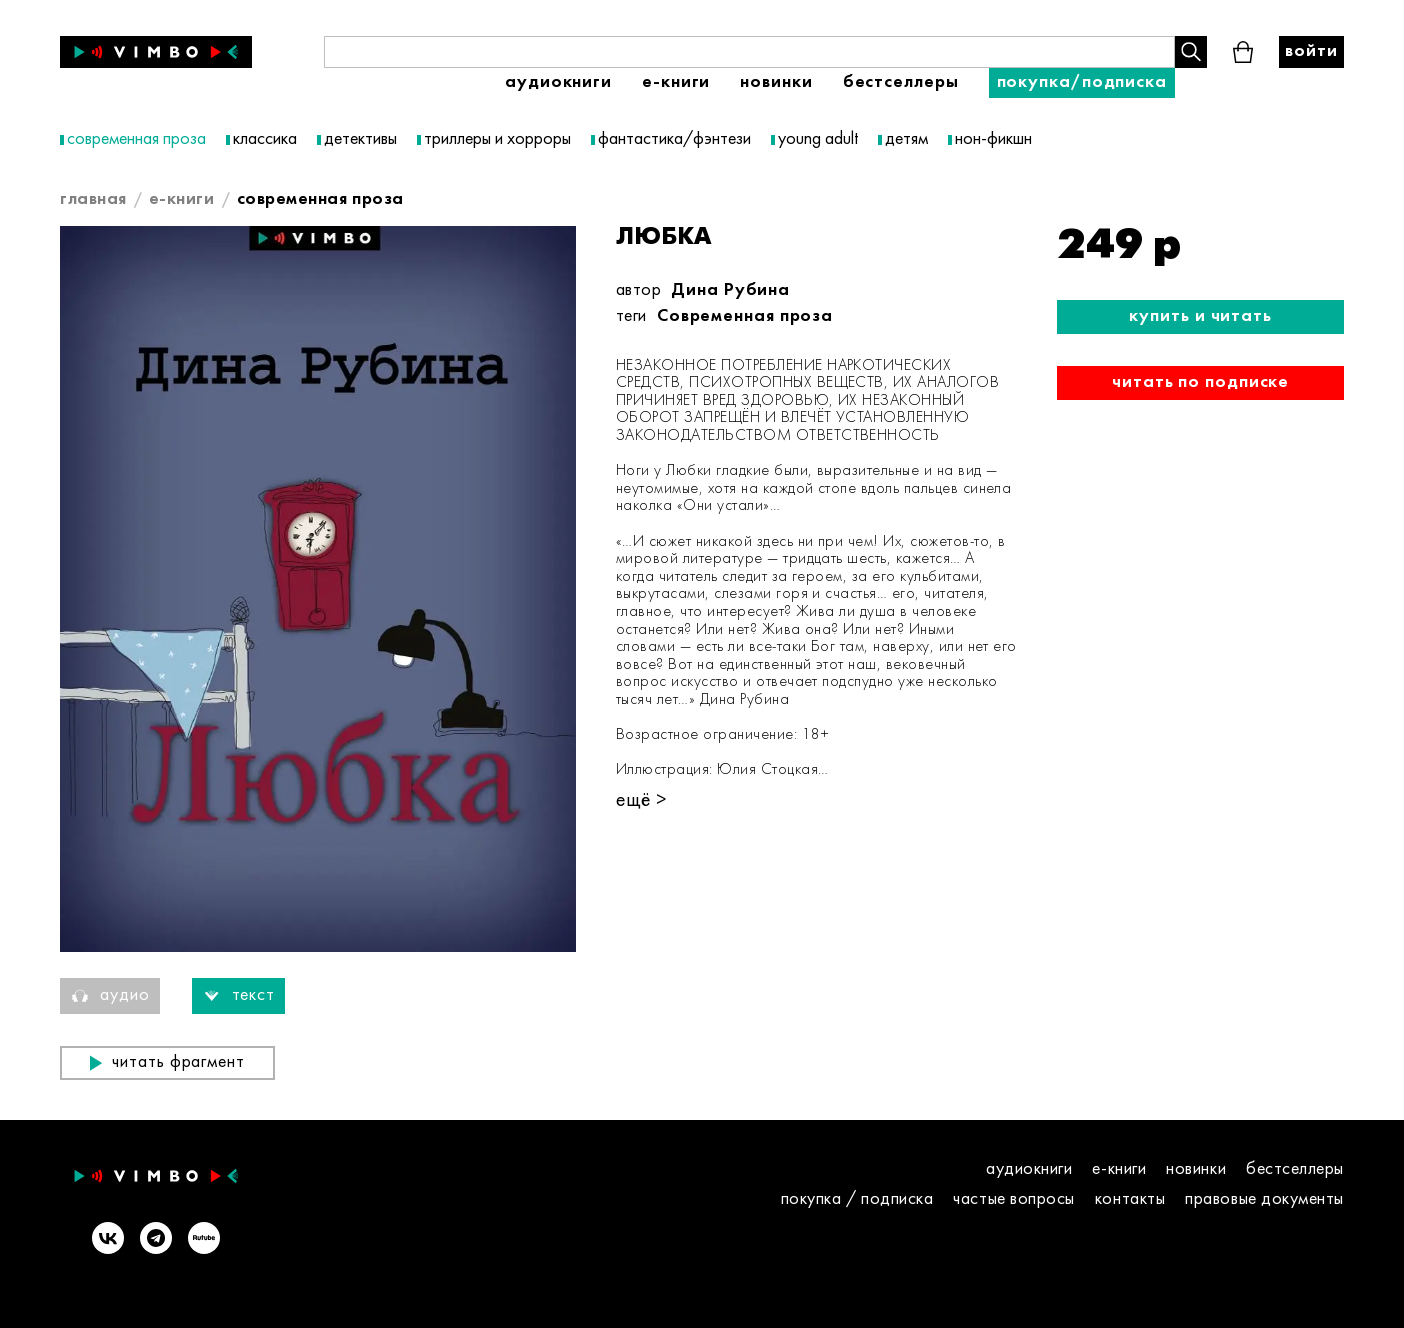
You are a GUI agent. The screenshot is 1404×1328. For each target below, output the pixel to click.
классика (265, 139)
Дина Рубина (730, 290)
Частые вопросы (1014, 1199)
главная (93, 199)
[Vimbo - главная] (156, 52)
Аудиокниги (558, 82)
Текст (239, 996)
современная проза (136, 139)
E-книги (676, 82)
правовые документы (1264, 1199)
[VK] (108, 1240)
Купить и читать (1200, 316)
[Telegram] (156, 1240)
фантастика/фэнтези (674, 139)
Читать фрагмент (167, 1062)
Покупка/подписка (1082, 82)
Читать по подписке (1200, 382)
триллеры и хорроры (497, 139)
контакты (1130, 1199)
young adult (818, 139)
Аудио (110, 996)
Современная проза (745, 316)
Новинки (776, 82)
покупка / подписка (857, 1199)
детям (906, 139)
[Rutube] (204, 1240)
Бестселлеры (901, 82)
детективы (360, 139)
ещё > (641, 801)
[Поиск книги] (749, 52)
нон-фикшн (993, 139)
